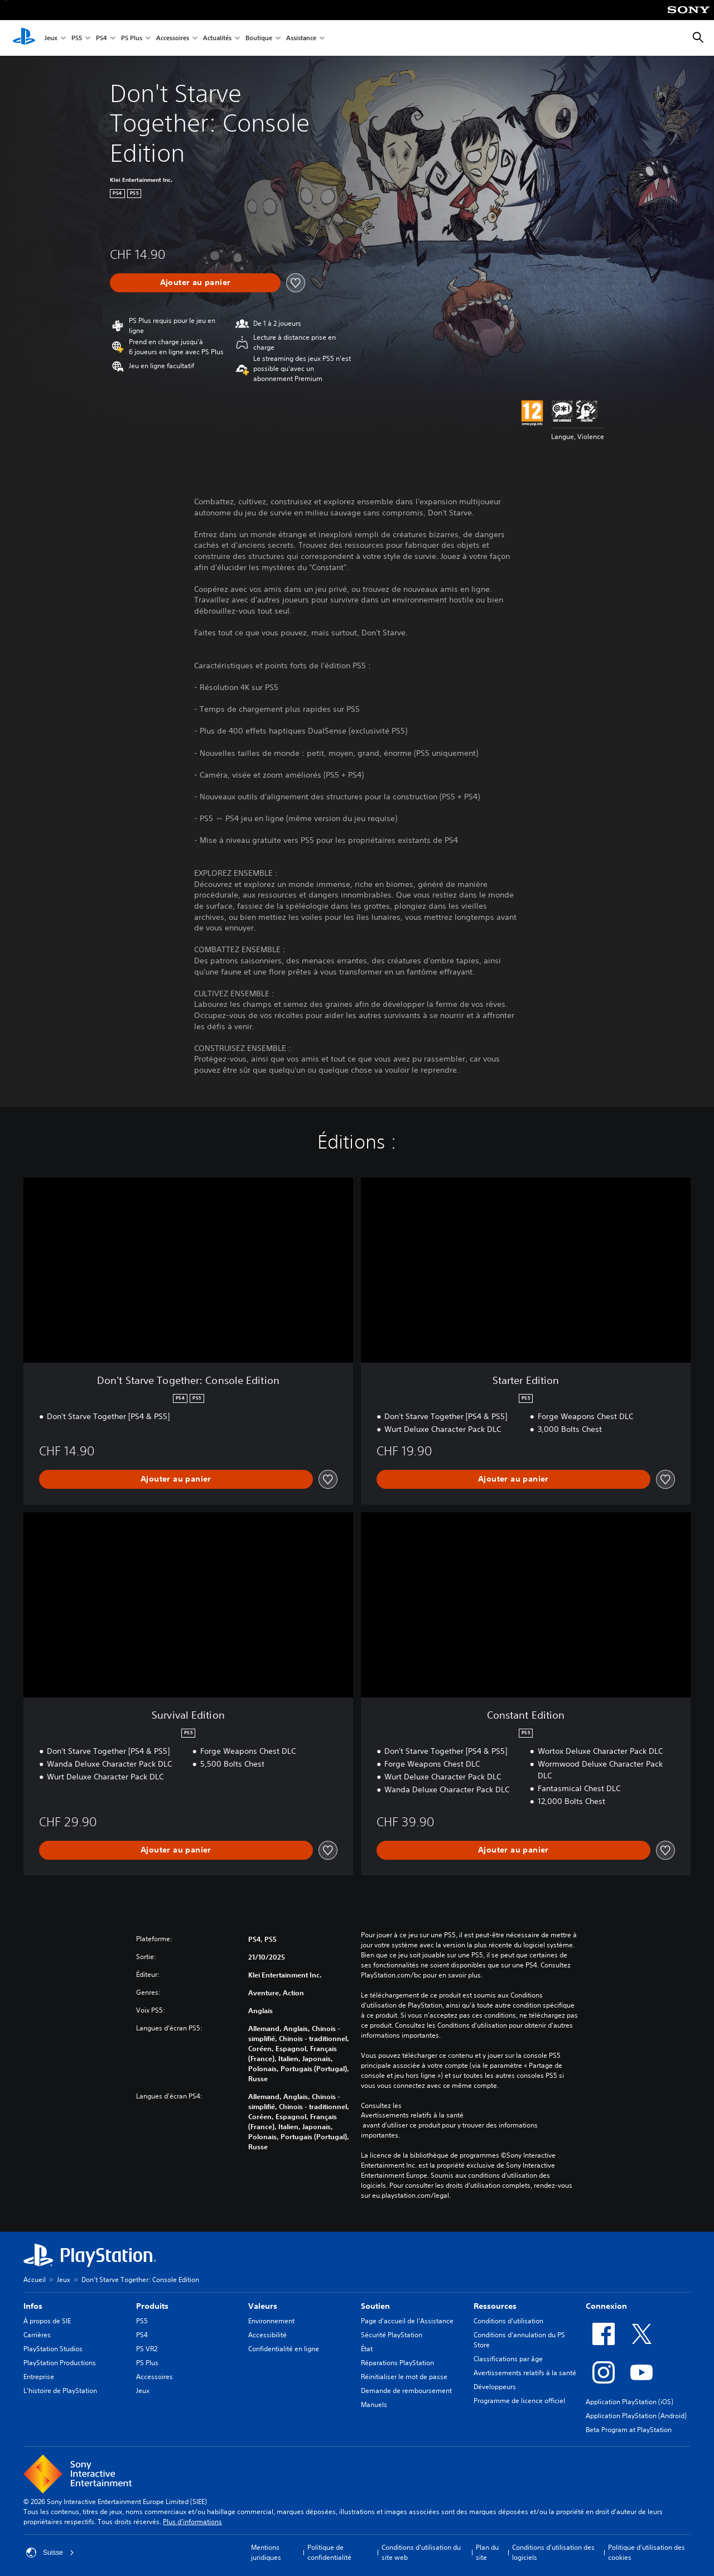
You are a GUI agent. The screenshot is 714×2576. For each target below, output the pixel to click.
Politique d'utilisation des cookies (646, 2552)
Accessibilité (267, 2334)
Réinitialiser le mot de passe (404, 2376)
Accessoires (172, 38)
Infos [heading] (32, 2306)
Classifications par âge (508, 2358)
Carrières (37, 2334)
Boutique (258, 38)
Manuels (374, 2404)
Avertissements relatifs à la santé (412, 2115)
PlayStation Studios (53, 2348)
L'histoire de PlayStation (60, 2390)
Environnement (271, 2321)
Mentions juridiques (266, 2552)
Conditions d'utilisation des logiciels (553, 2552)
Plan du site (487, 2552)
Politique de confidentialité (329, 2552)
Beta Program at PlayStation (629, 2429)
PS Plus (131, 38)
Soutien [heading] (375, 2306)
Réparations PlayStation (397, 2362)
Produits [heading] (152, 2306)
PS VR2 (146, 2348)
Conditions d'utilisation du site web (421, 2552)
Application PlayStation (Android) (636, 2415)
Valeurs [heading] (262, 2306)
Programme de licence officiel (519, 2400)
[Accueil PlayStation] (24, 38)
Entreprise (38, 2376)
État (367, 2348)
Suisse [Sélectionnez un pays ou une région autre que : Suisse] (50, 2552)
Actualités (217, 38)
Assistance (301, 38)
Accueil (34, 2279)
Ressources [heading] (495, 2306)
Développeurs (495, 2386)
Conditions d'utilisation (508, 2321)
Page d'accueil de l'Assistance (407, 2321)
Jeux (51, 38)
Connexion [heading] (606, 2306)
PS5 (76, 38)
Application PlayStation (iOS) (629, 2401)
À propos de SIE (47, 2321)
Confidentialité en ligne (283, 2348)
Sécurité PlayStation (391, 2334)
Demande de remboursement (406, 2390)
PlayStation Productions (59, 2362)
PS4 (101, 38)
